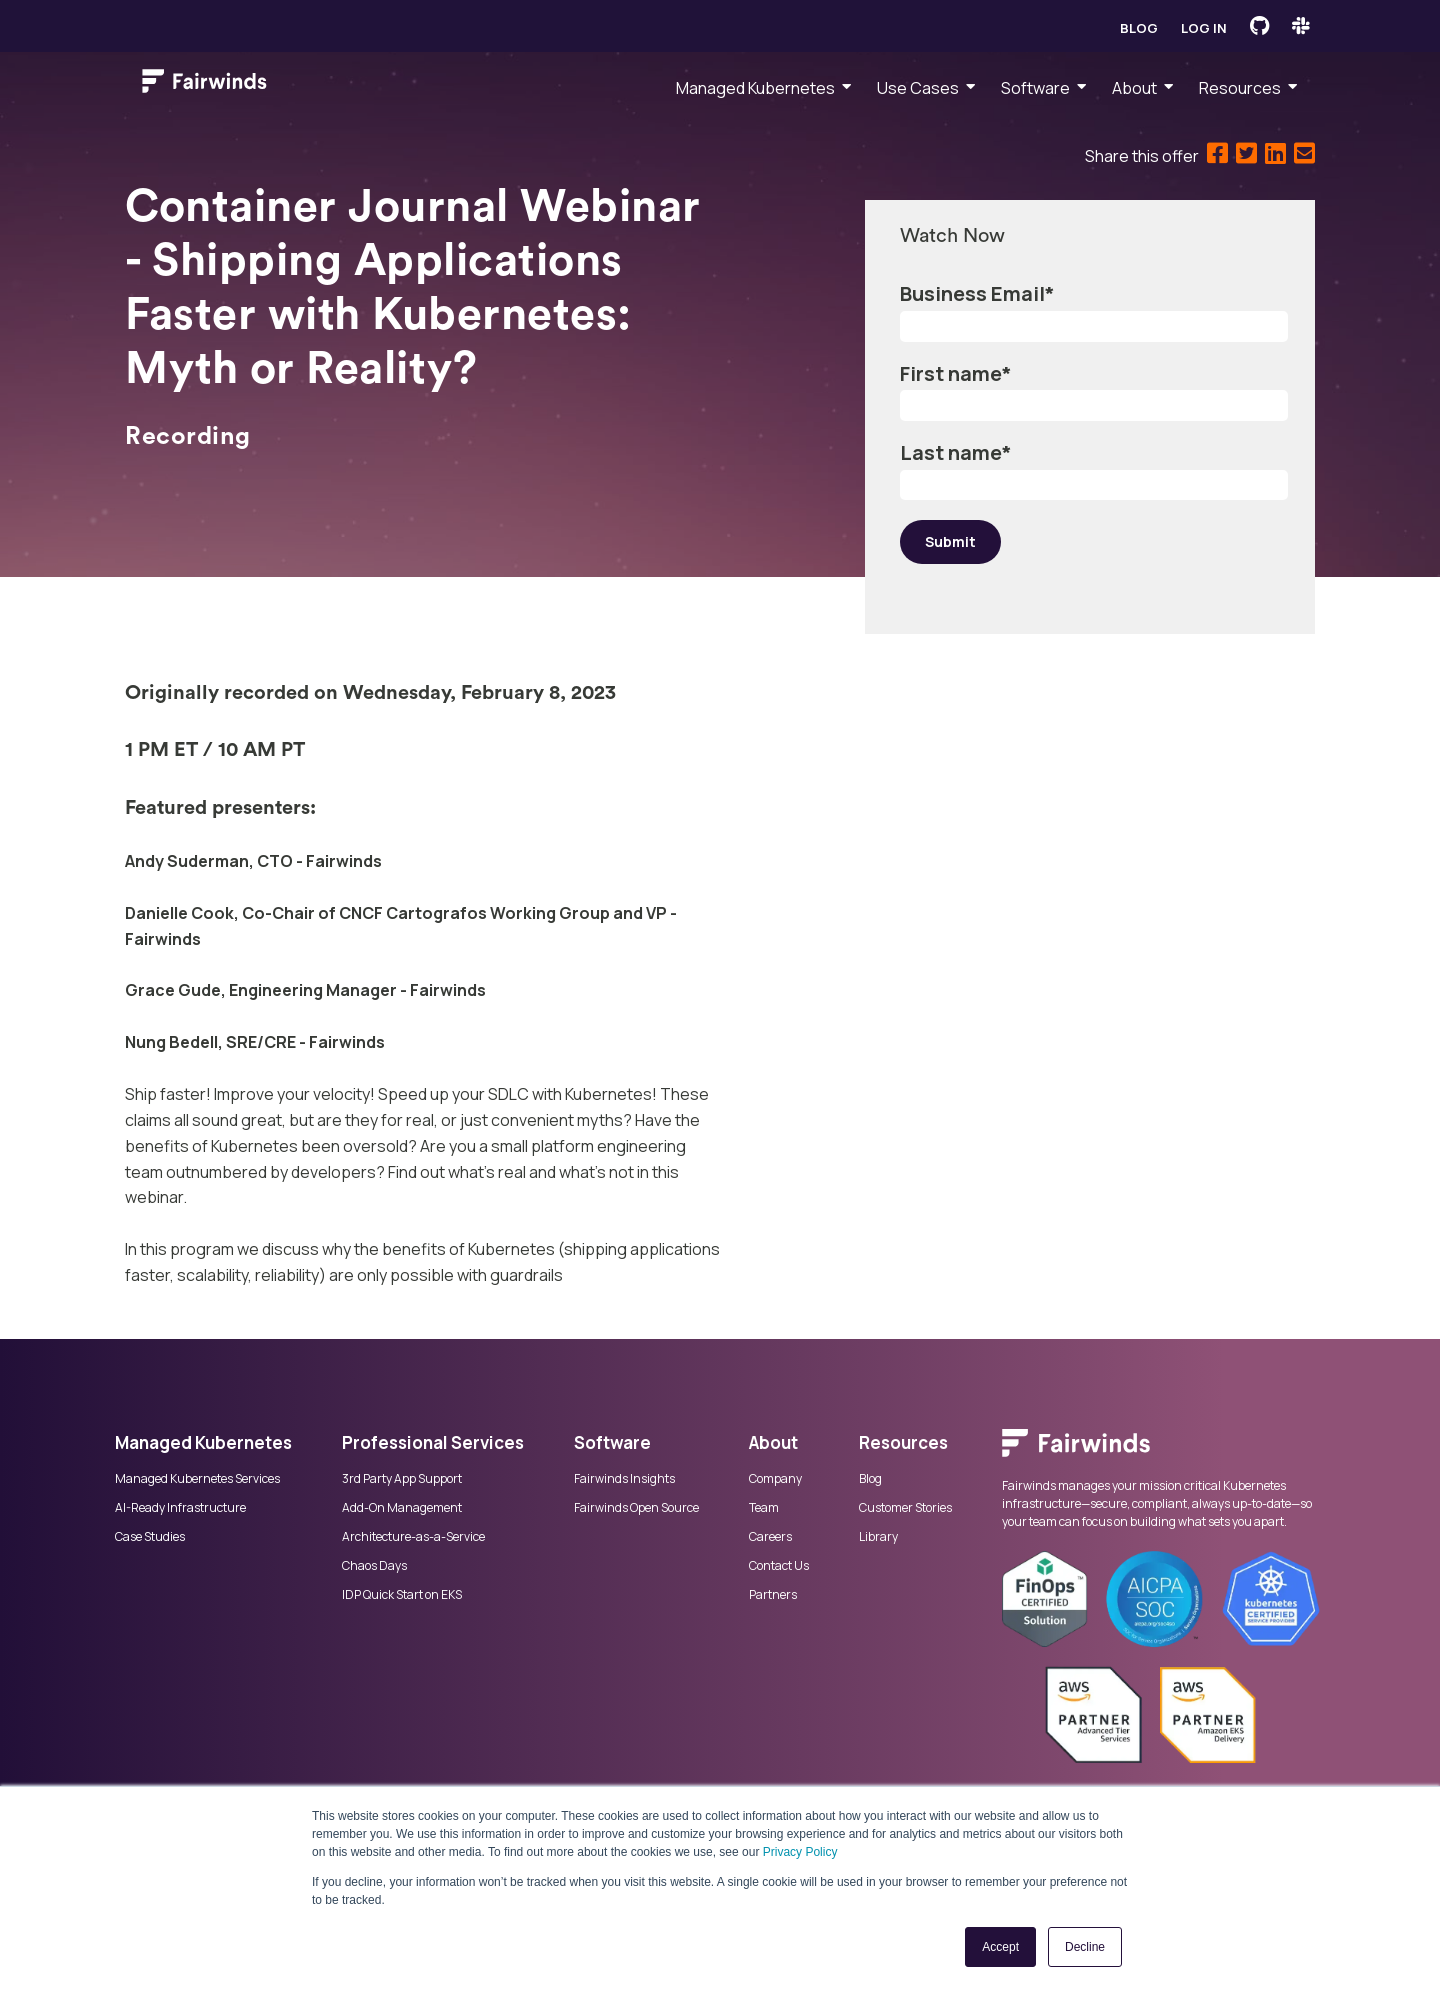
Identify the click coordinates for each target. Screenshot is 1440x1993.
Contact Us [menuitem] (779, 1566)
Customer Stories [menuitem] (905, 1508)
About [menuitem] (1134, 88)
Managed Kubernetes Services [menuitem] (197, 1479)
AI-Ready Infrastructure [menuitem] (180, 1508)
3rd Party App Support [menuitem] (402, 1479)
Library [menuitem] (878, 1537)
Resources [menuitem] (1240, 88)
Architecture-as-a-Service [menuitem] (413, 1537)
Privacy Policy (800, 1852)
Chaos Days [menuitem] (374, 1566)
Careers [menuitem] (770, 1537)
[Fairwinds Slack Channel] (1301, 26)
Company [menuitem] (775, 1479)
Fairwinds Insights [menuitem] (624, 1479)
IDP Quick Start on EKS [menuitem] (402, 1595)
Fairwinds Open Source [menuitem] (636, 1508)
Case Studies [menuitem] (150, 1537)
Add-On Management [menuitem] (402, 1508)
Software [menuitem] (1035, 88)
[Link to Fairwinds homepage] (204, 85)
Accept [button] (1000, 1947)
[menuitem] (1163, 1453)
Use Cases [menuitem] (918, 88)
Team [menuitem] (764, 1508)
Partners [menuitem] (773, 1595)
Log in (1204, 28)
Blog (1139, 28)
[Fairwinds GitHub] (1259, 26)
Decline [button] (1085, 1947)
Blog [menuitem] (870, 1479)
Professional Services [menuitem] (433, 1442)
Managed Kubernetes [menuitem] (755, 88)
